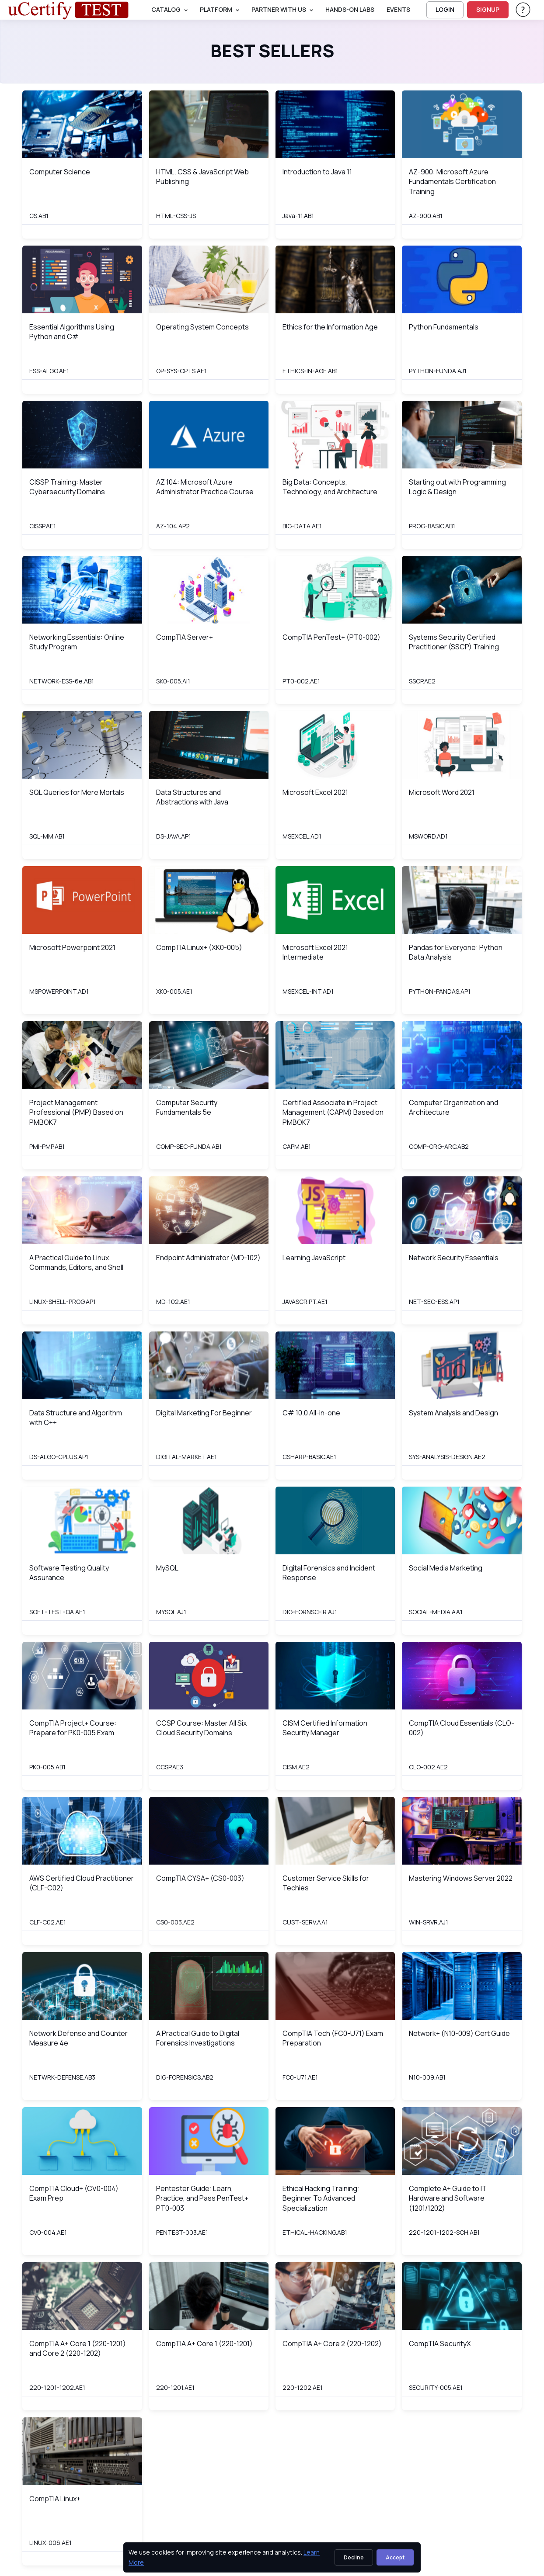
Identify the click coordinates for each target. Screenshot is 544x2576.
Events (398, 9)
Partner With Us (278, 9)
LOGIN (445, 9)
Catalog (166, 9)
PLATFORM (216, 9)
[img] (82, 124)
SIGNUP (487, 9)
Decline (354, 2557)
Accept (395, 2557)
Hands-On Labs (349, 9)
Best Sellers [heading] (272, 50)
